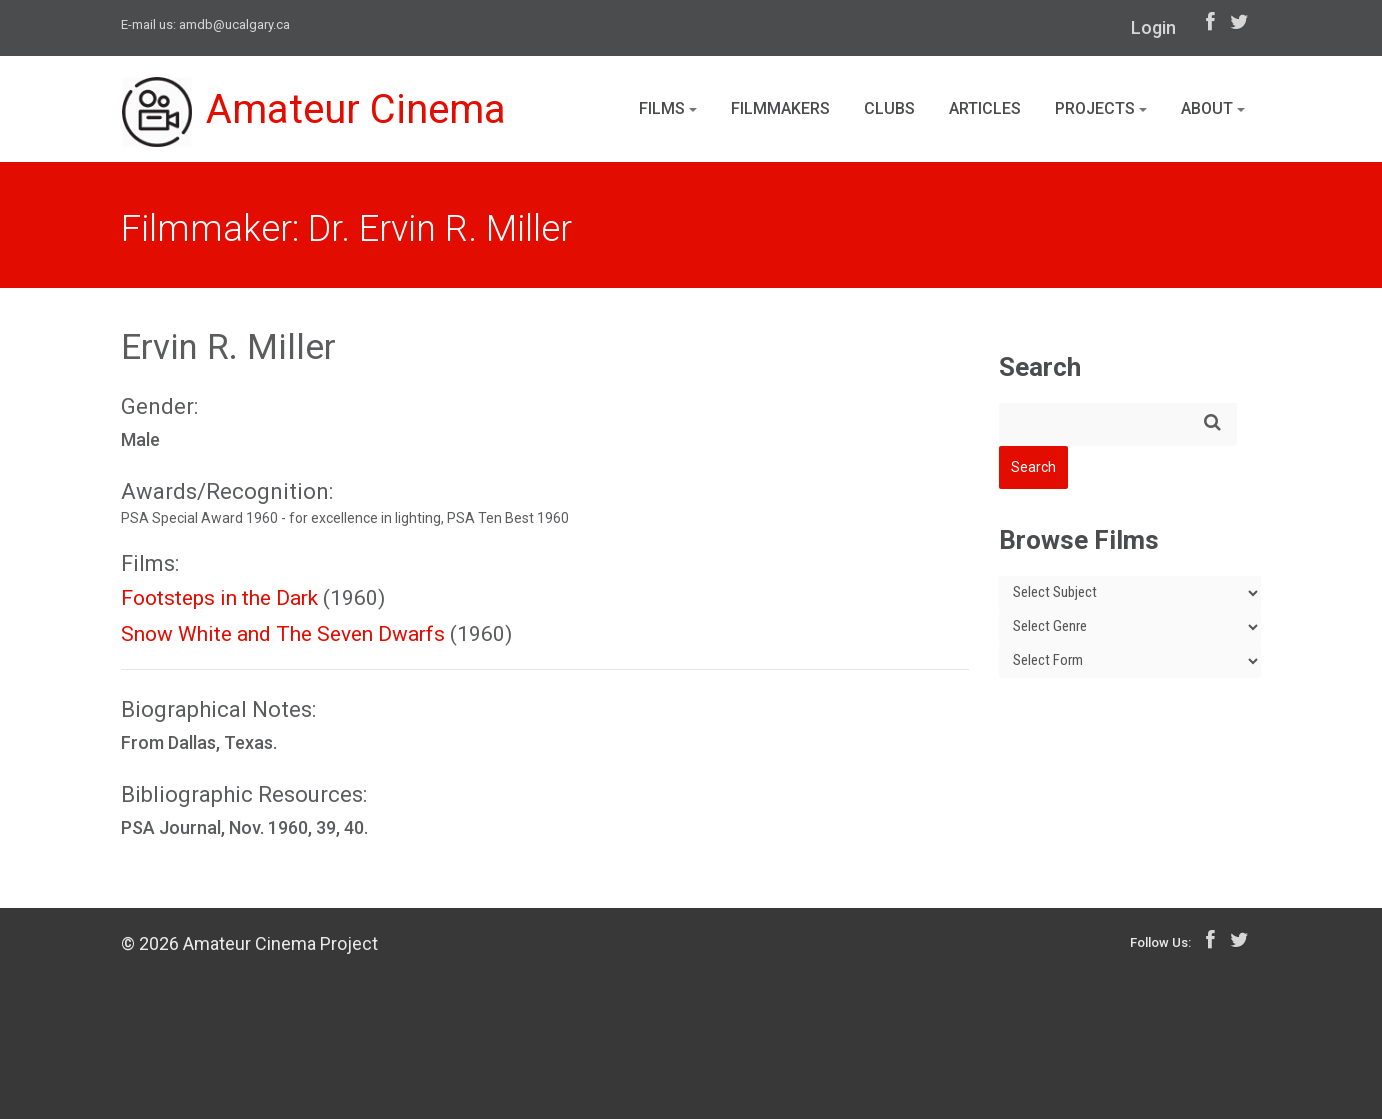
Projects (1101, 108)
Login (1153, 27)
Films (668, 108)
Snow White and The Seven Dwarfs (283, 634)
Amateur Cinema (314, 112)
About (1213, 108)
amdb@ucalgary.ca (234, 24)
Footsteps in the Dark (219, 598)
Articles (985, 108)
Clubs (889, 108)
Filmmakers (780, 108)
